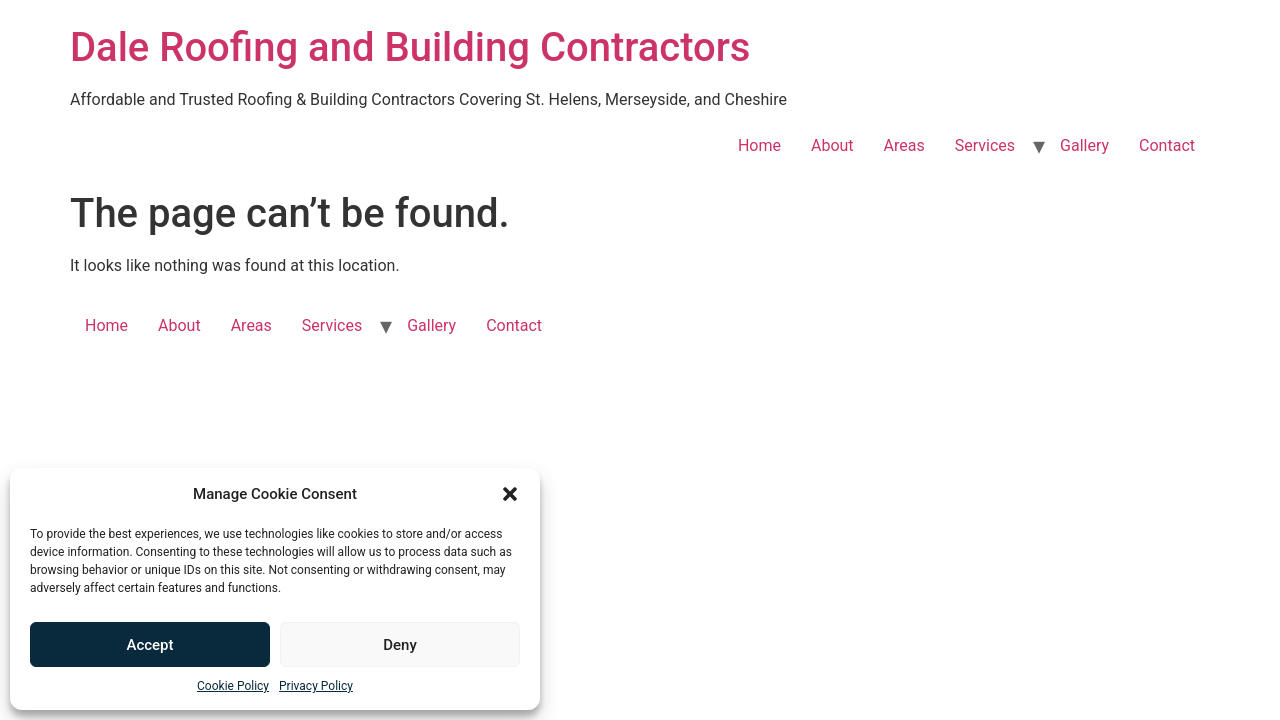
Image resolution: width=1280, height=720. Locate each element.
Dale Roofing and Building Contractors (410, 47)
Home (759, 145)
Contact (1167, 145)
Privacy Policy (316, 686)
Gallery (1084, 145)
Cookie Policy (233, 686)
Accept (149, 645)
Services (985, 145)
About (832, 145)
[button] (510, 494)
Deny (400, 645)
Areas (904, 145)
